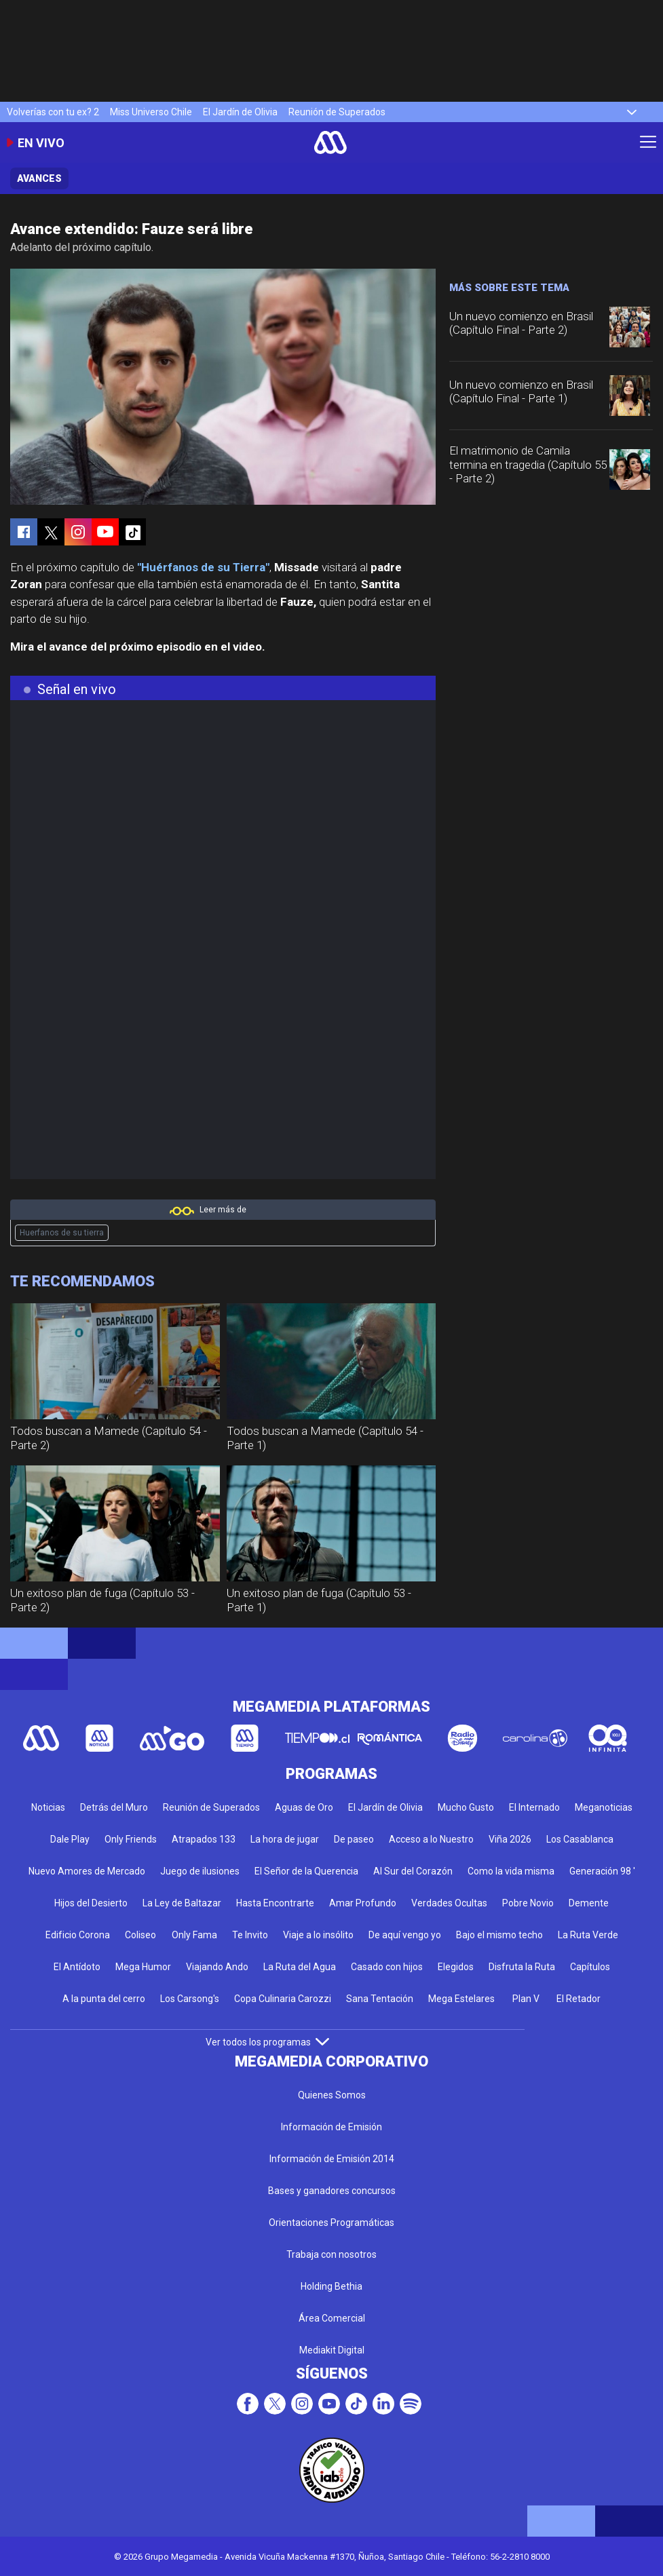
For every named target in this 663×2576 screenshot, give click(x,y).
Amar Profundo (362, 1903)
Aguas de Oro (304, 1807)
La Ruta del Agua (299, 1966)
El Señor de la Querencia (306, 1871)
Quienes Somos (332, 2095)
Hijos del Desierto (91, 1903)
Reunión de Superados (336, 112)
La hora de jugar (284, 1839)
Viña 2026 (510, 1839)
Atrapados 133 (203, 1839)
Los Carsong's (189, 1998)
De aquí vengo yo (404, 1934)
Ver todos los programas (267, 2042)
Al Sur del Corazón (413, 1871)
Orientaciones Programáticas (331, 2222)
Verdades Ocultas (449, 1903)
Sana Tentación (379, 1998)
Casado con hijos (387, 1966)
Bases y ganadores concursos (332, 2190)
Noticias (48, 1807)
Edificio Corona (77, 1934)
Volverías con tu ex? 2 (53, 112)
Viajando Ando (217, 1966)
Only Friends (131, 1839)
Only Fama (194, 1934)
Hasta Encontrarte (275, 1903)
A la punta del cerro (103, 1998)
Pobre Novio (528, 1903)
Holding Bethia (331, 2286)
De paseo (354, 1839)
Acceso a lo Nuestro (431, 1839)
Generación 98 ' (602, 1871)
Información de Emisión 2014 (331, 2158)
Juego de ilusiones (200, 1871)
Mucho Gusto (466, 1807)
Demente (589, 1903)
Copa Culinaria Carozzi (282, 1998)
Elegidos (456, 1966)
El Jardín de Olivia (240, 112)
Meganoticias (603, 1807)
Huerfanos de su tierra (62, 1232)
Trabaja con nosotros (331, 2254)
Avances (39, 178)
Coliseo (140, 1934)
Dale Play (70, 1839)
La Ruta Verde (588, 1934)
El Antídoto (77, 1966)
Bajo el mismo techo (499, 1934)
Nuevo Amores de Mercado (87, 1871)
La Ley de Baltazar (182, 1903)
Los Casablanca (579, 1839)
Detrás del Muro (114, 1807)
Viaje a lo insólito (318, 1934)
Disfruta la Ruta (522, 1966)
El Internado (534, 1807)
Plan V (525, 1998)
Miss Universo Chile (151, 112)
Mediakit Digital (331, 2350)
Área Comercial (332, 2318)
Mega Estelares (461, 1998)
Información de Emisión (331, 2126)
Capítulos (590, 1966)
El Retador (578, 1998)
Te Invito (250, 1934)
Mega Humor (143, 1966)
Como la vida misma (511, 1871)
